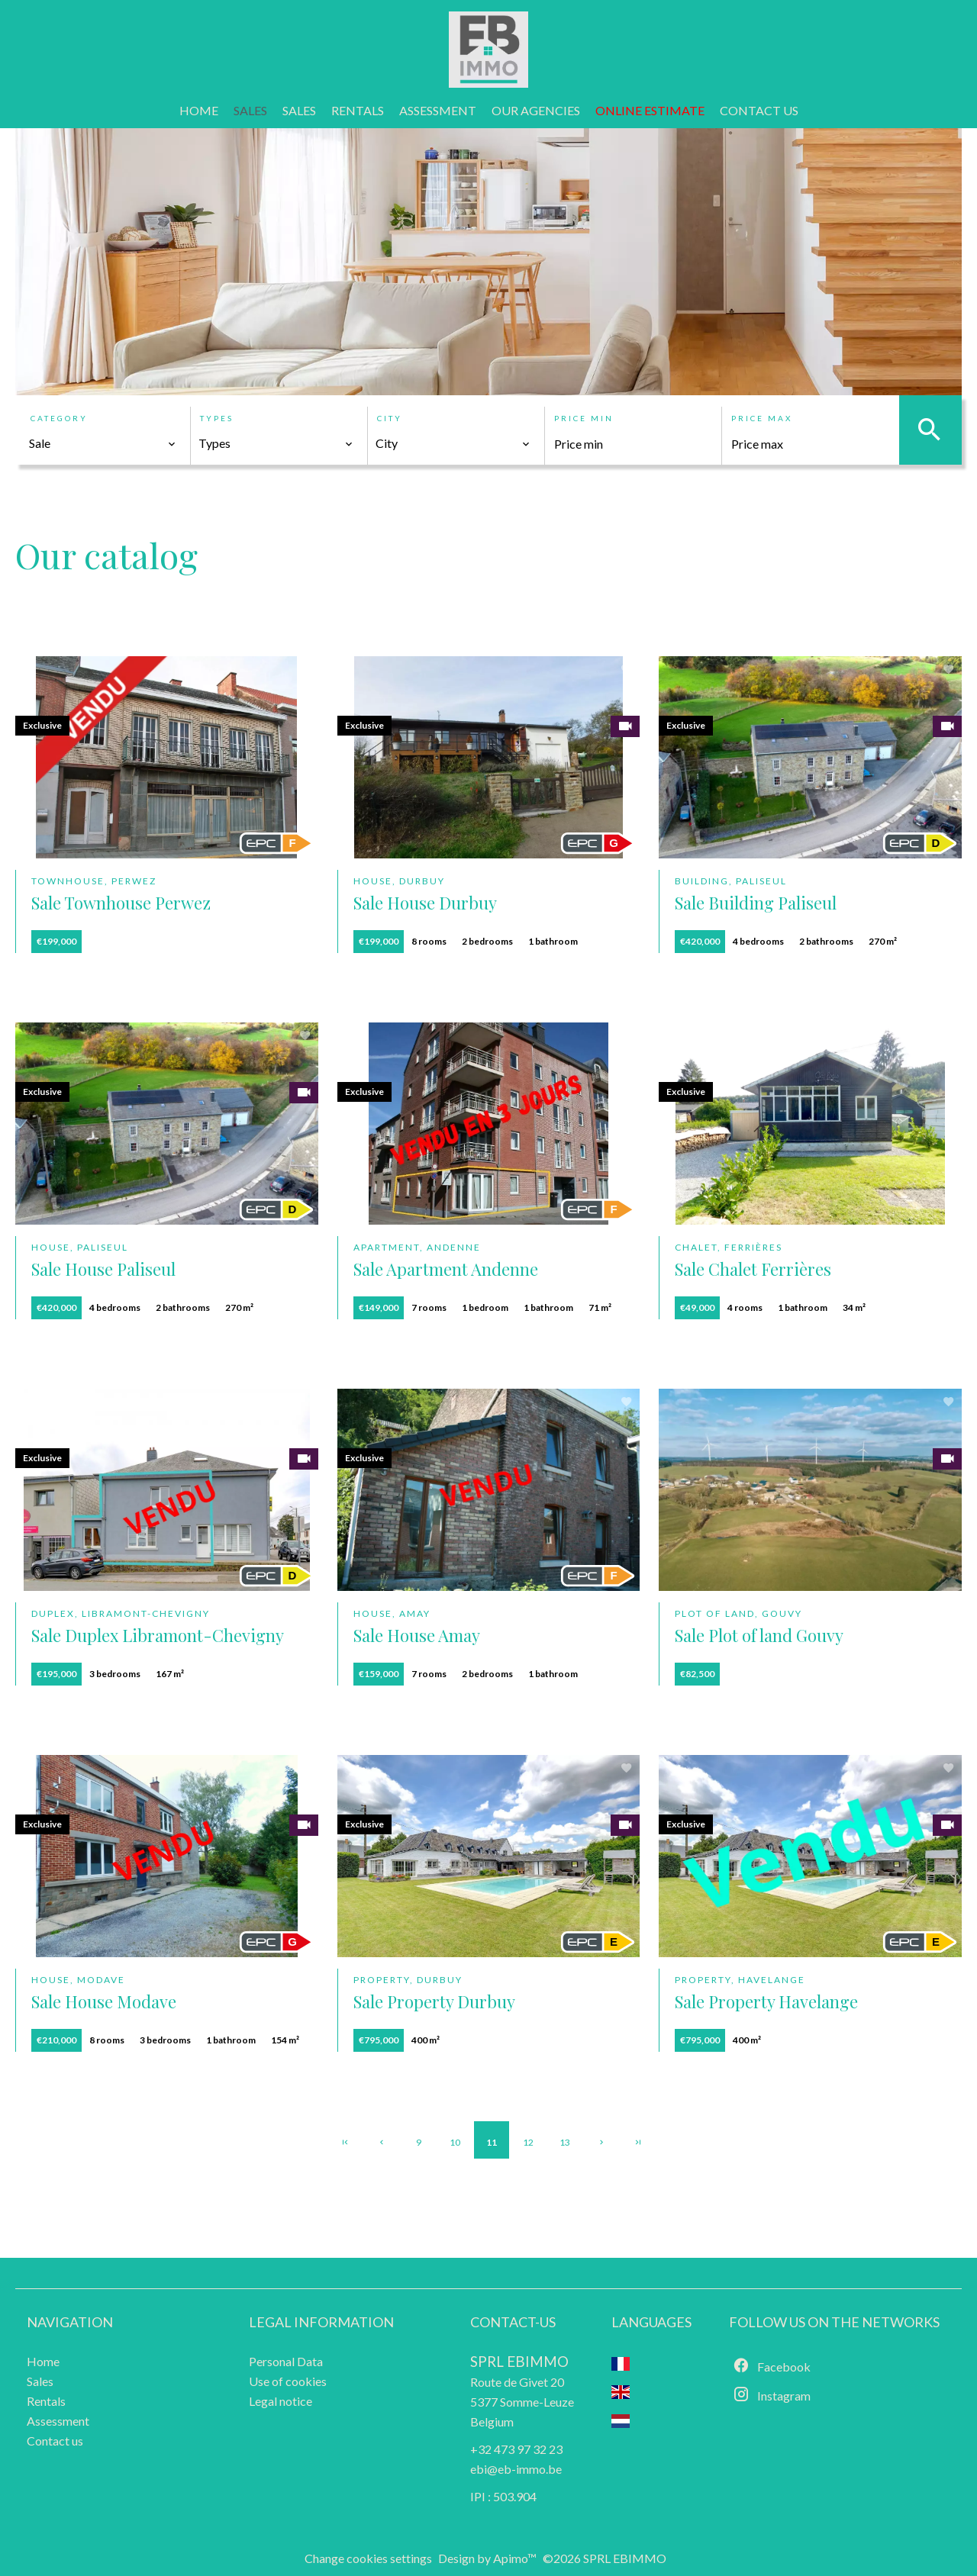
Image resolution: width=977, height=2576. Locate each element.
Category (59, 418)
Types (217, 418)
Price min (584, 418)
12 (528, 2142)
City (389, 418)
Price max (761, 418)
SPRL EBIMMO (519, 2361)
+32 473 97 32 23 (516, 2449)
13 (564, 2142)
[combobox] (102, 443)
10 (455, 2142)
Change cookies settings (368, 2558)
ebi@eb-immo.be (516, 2469)
